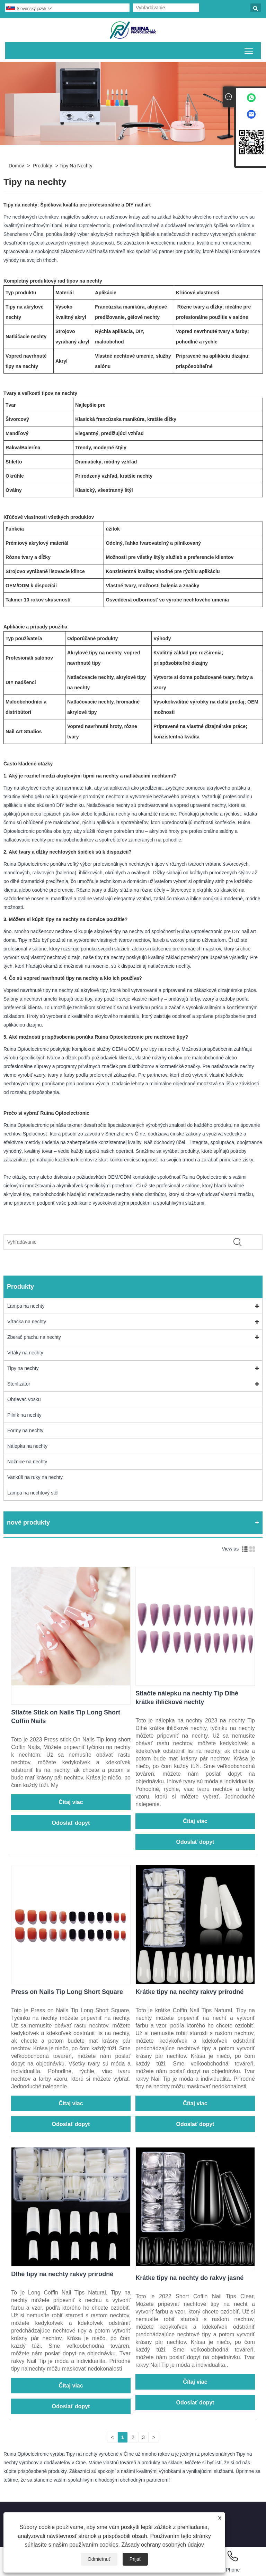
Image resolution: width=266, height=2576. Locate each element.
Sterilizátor (18, 1384)
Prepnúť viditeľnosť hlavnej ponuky (249, 50)
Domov (16, 165)
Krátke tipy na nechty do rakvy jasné (189, 2277)
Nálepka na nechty (27, 1446)
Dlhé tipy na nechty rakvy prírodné (62, 2274)
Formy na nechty (25, 1430)
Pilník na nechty (24, 1415)
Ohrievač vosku (24, 1399)
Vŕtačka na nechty (26, 1321)
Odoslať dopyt (71, 1823)
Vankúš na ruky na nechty (35, 1477)
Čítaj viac (71, 1802)
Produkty (42, 165)
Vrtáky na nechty (25, 1352)
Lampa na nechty (25, 1306)
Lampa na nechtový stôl (33, 1493)
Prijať (135, 2559)
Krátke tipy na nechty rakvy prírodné (189, 1991)
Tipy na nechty (76, 165)
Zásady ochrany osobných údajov (162, 2545)
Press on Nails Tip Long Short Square (67, 1991)
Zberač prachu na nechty (34, 1337)
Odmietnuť (99, 2559)
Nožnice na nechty (27, 1461)
